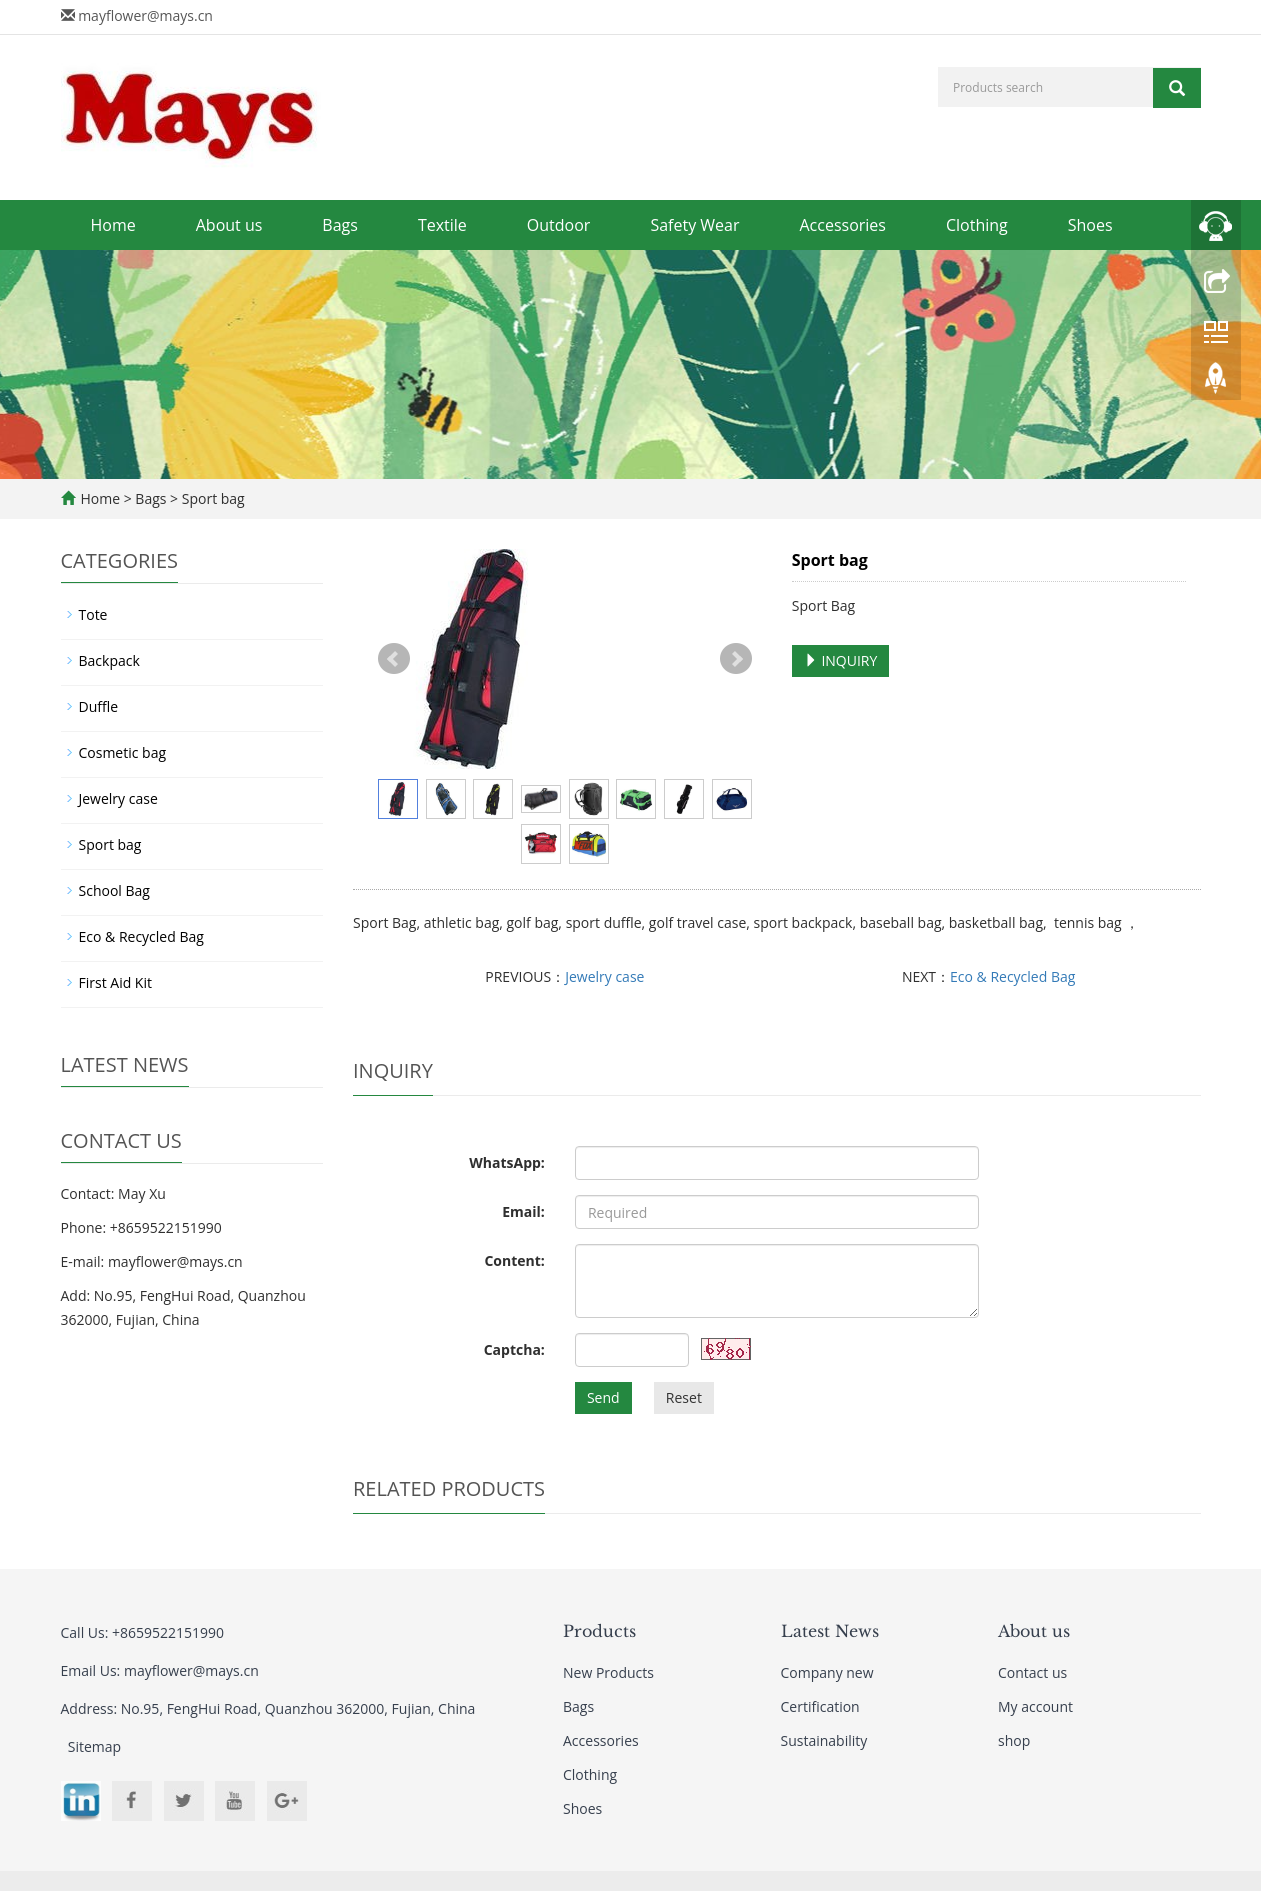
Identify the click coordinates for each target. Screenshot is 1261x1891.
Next (736, 659)
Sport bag (211, 498)
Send (603, 1397)
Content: (514, 1260)
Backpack (109, 660)
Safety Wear (694, 225)
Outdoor (559, 225)
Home (113, 225)
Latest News (830, 1631)
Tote (93, 614)
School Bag (114, 890)
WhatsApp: (507, 1162)
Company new (827, 1672)
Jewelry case (604, 976)
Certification (820, 1706)
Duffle (99, 706)
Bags (340, 225)
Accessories (842, 225)
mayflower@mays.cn (145, 15)
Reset (684, 1397)
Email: (523, 1211)
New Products (608, 1672)
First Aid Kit (115, 982)
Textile (442, 225)
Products (599, 1631)
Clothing (977, 225)
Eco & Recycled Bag (1012, 976)
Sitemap (94, 1746)
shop (1014, 1740)
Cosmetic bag (123, 752)
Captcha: (514, 1349)
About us (229, 225)
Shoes (1090, 225)
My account (1035, 1706)
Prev (394, 659)
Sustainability (824, 1740)
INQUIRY (841, 660)
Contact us (1032, 1672)
